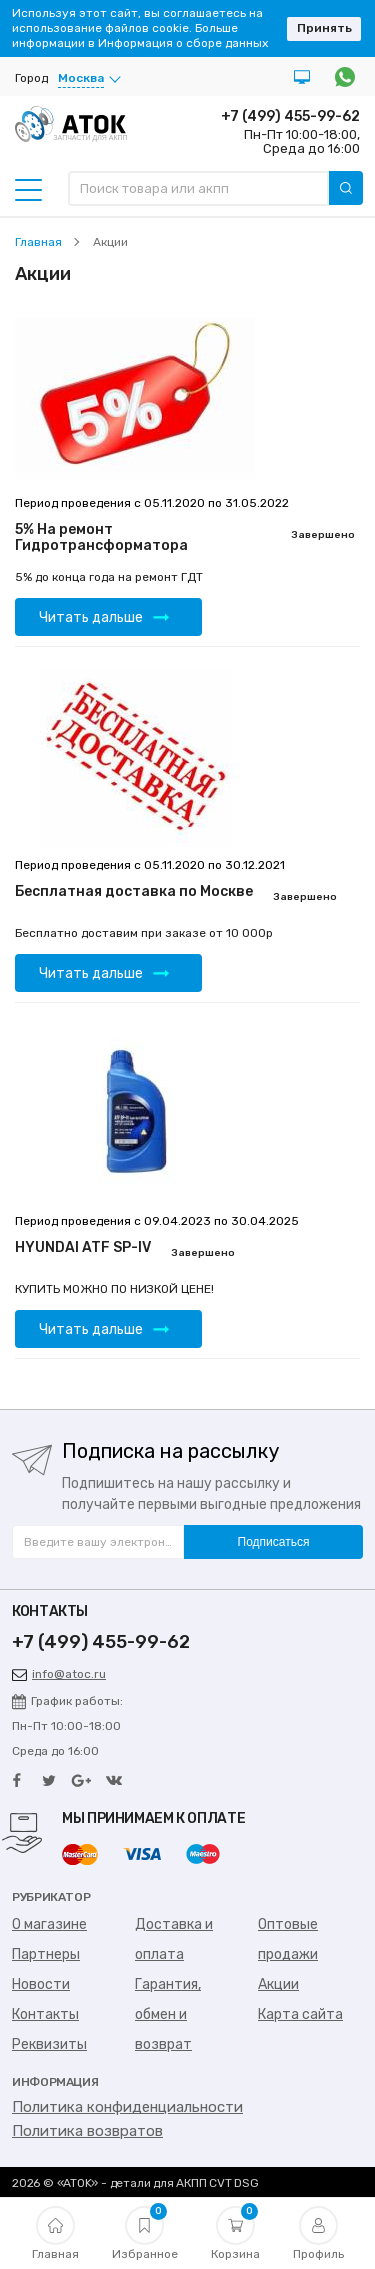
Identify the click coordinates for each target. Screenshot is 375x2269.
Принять (324, 28)
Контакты (45, 2014)
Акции (278, 1984)
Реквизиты (49, 2044)
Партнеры (46, 1954)
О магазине (49, 1924)
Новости (41, 1984)
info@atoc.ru (59, 1674)
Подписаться (274, 1542)
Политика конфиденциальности (127, 2107)
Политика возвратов (87, 2131)
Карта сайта (300, 2014)
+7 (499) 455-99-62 (290, 116)
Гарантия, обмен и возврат (168, 2014)
